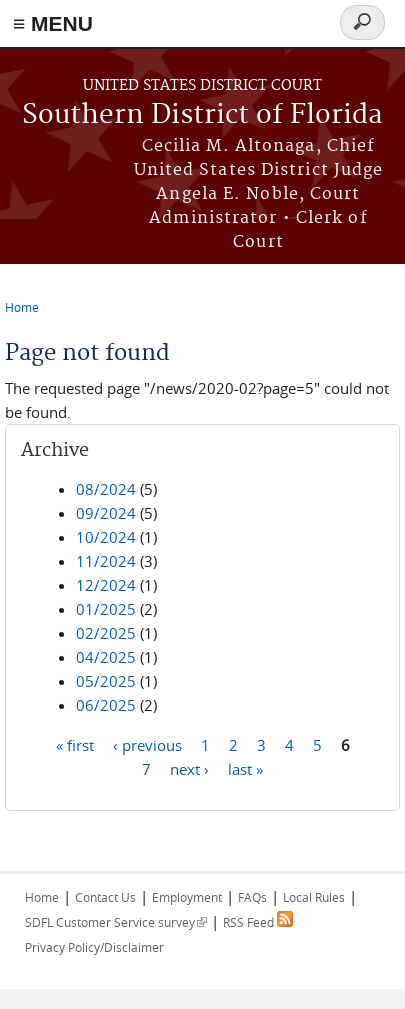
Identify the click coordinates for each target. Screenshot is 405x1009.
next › (189, 768)
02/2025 (106, 633)
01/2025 (106, 609)
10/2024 (106, 537)
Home (22, 307)
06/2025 (106, 705)
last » (245, 768)
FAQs (252, 897)
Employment (187, 897)
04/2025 (106, 657)
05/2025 (106, 681)
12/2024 (106, 585)
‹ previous (147, 744)
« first (75, 744)
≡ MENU (53, 23)
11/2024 (106, 561)
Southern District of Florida (202, 115)
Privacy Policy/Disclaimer (94, 947)
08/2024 (106, 489)
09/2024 (106, 513)
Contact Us (105, 897)
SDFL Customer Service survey (116, 922)
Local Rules (314, 897)
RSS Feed (258, 922)
